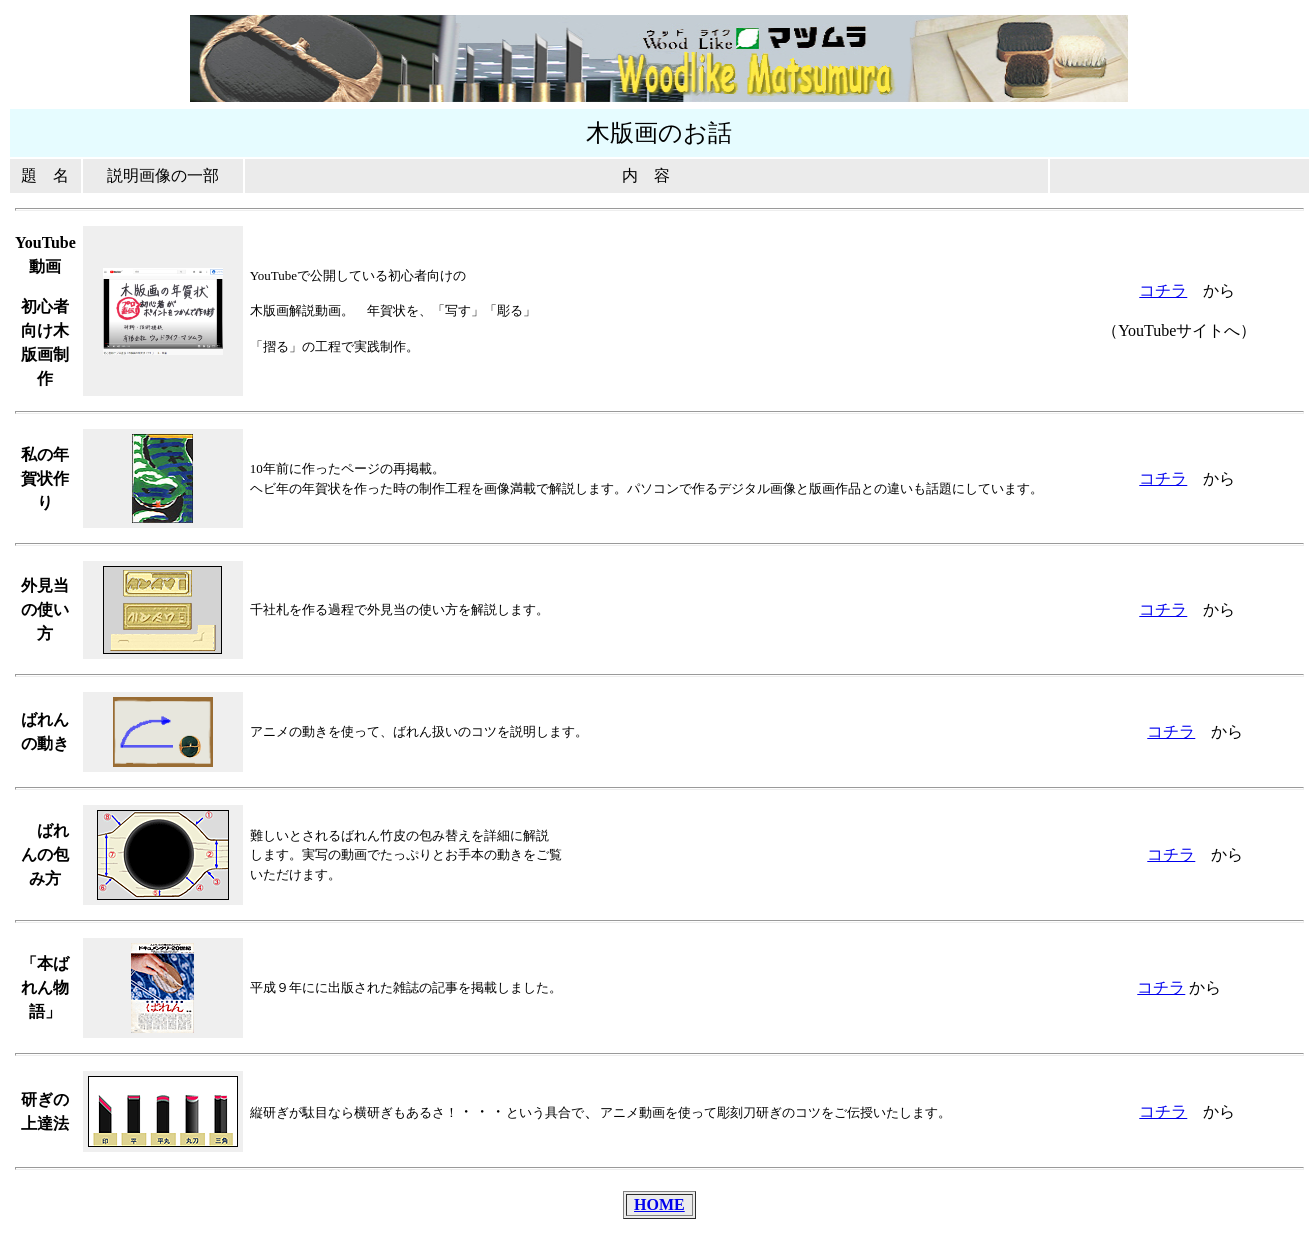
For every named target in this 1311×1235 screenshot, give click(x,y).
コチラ (1163, 290)
